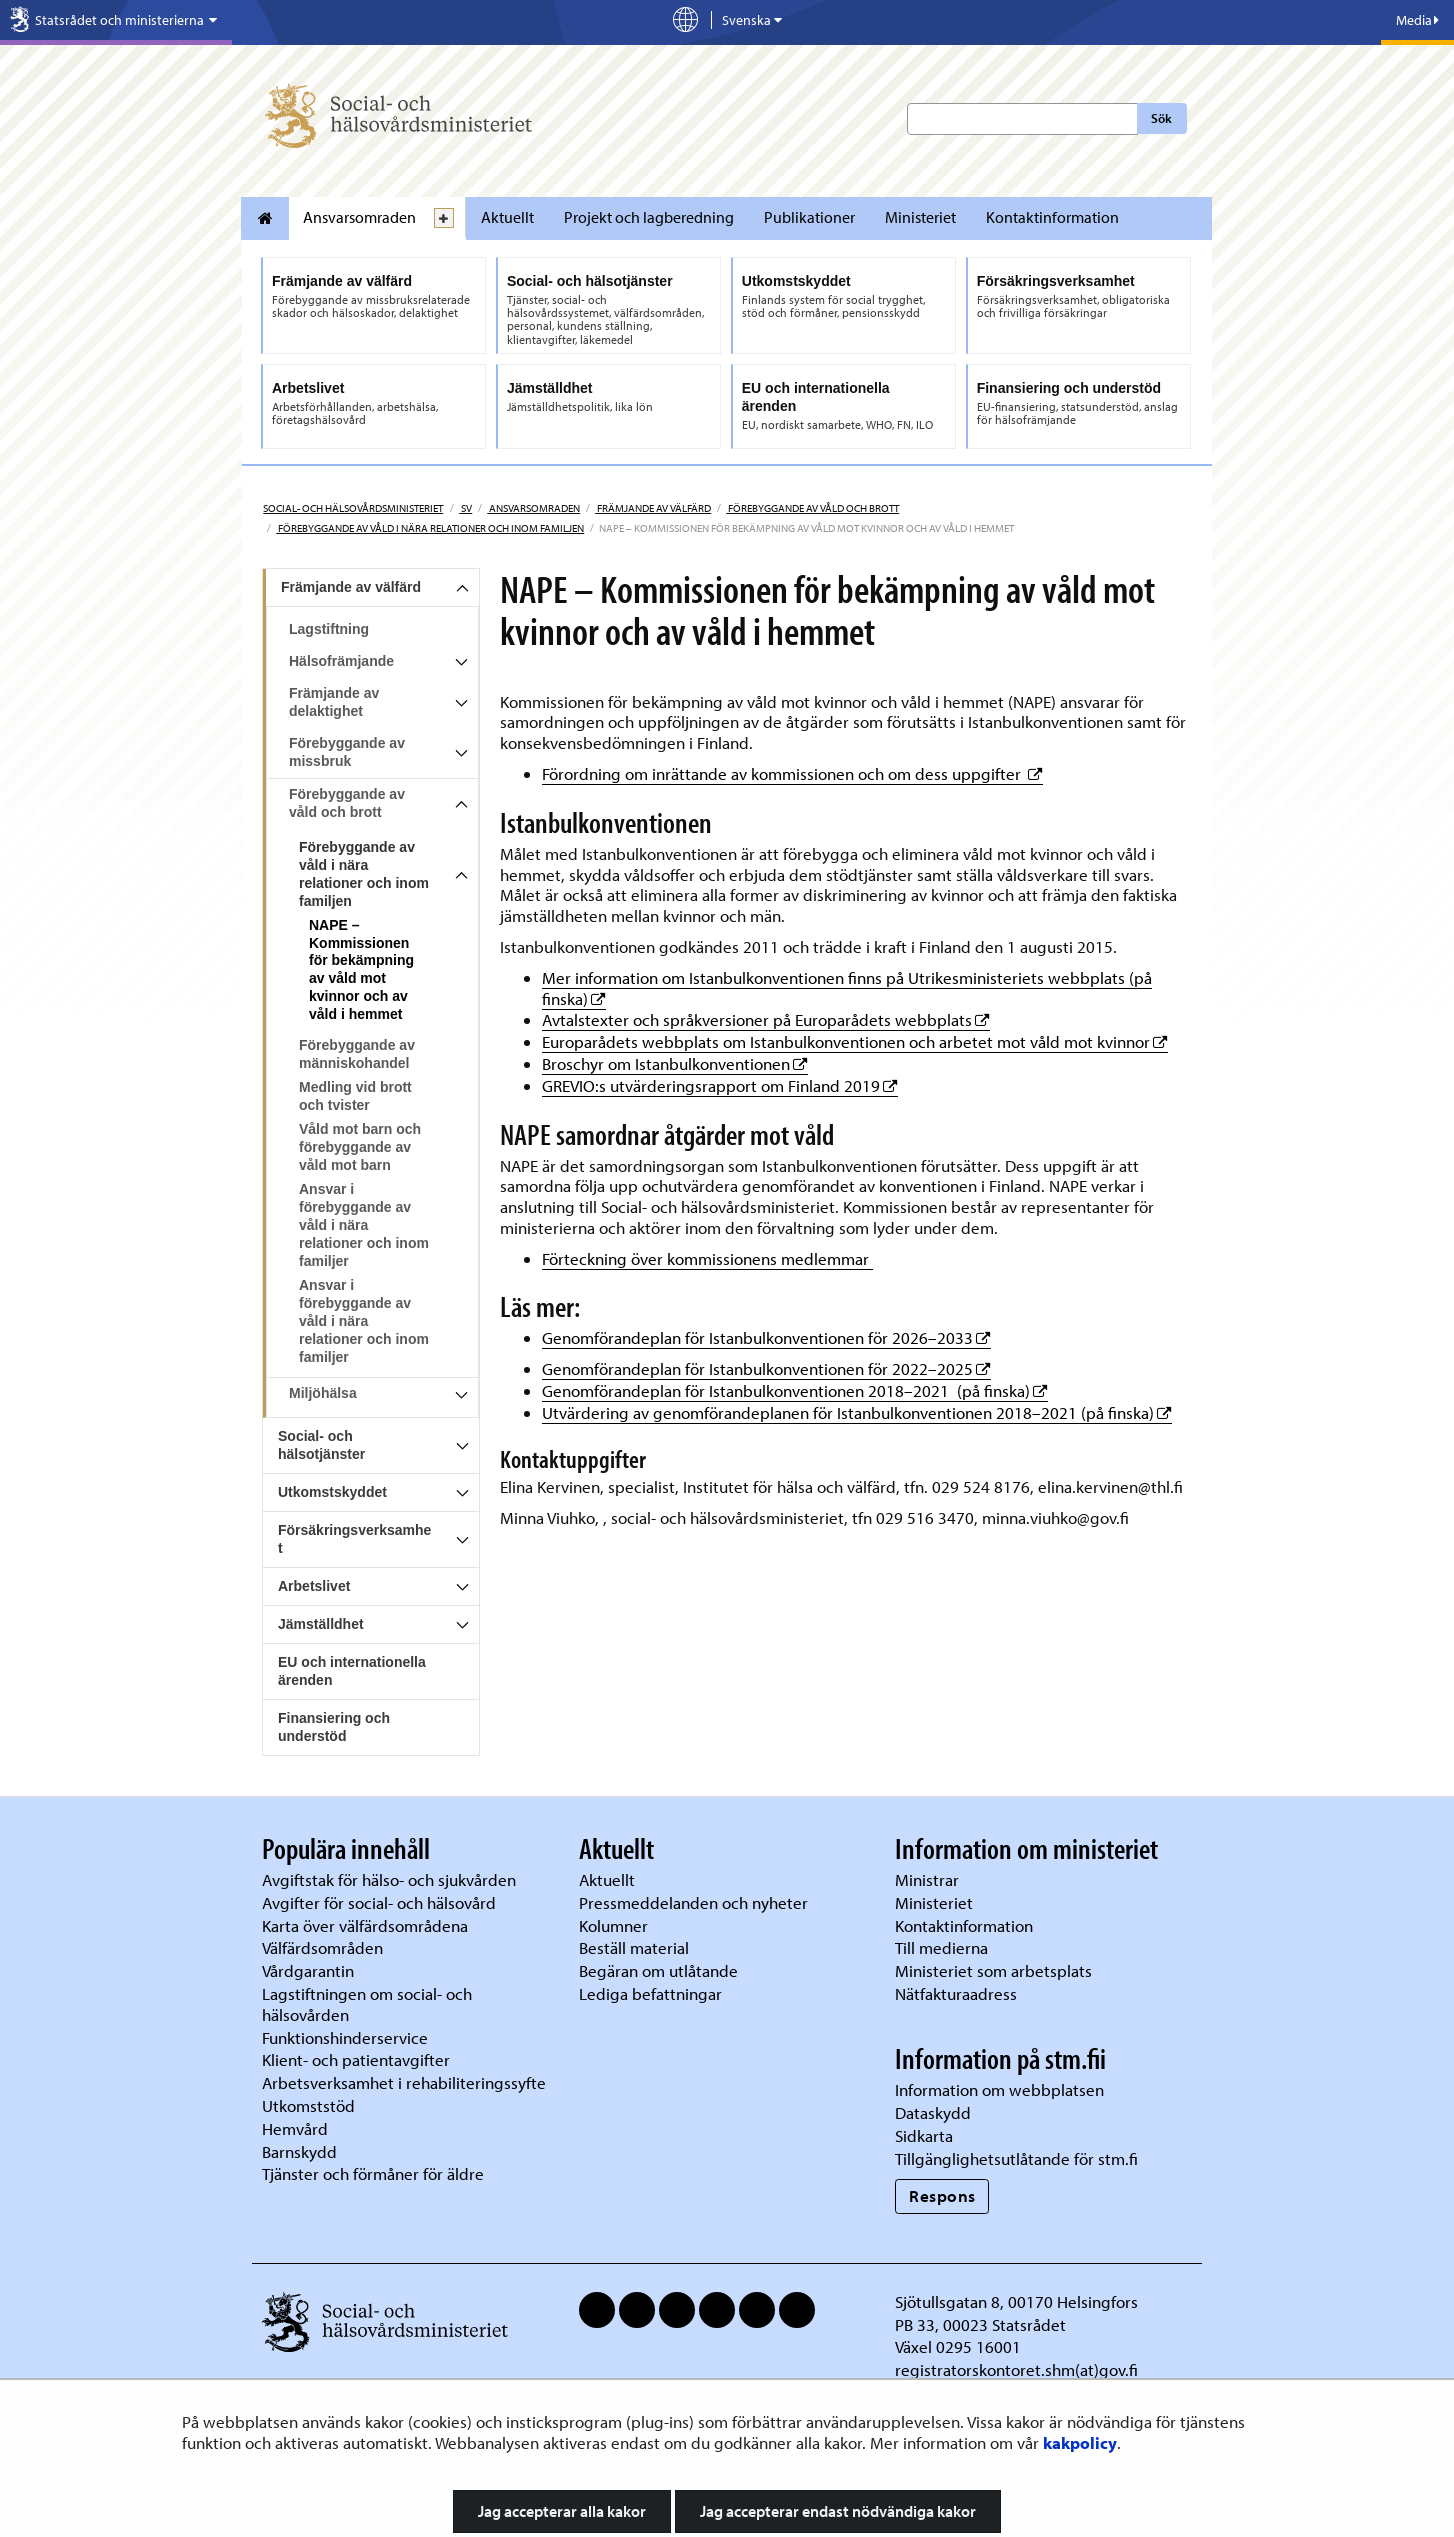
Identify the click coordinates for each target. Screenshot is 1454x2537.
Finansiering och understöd (334, 1727)
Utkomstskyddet (332, 1492)
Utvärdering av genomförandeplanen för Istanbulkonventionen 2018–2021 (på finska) (857, 1412)
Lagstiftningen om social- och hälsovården (367, 2004)
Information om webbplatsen (999, 2089)
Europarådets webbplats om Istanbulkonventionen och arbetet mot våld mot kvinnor (855, 1041)
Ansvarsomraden (359, 217)
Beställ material (634, 1947)
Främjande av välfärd (653, 508)
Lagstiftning (329, 629)
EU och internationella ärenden (352, 1671)
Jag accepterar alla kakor (562, 2511)
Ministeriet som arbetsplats (993, 1970)
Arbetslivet (314, 1586)
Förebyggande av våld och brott (812, 508)
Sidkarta (924, 2135)
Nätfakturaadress (956, 1993)
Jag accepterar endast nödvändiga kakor (838, 2511)
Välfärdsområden (322, 1947)
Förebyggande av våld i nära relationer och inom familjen (430, 528)
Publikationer (809, 217)
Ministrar (927, 1879)
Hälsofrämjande (341, 661)
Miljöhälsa (323, 1393)
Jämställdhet (321, 1624)
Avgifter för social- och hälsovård (379, 1902)
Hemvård (295, 2128)
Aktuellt (507, 217)
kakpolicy (1080, 2442)
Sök (1161, 118)
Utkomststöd (308, 2105)
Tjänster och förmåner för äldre (373, 2173)
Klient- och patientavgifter (356, 2059)
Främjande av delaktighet (334, 702)
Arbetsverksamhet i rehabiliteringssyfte (406, 2082)
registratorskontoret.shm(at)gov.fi (1016, 2369)
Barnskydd (299, 2151)
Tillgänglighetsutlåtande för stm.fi (1016, 2158)
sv (465, 508)
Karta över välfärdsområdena (365, 1925)
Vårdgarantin (308, 1970)
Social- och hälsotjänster (321, 1445)
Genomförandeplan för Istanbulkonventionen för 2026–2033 (766, 1337)
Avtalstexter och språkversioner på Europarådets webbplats (766, 1019)
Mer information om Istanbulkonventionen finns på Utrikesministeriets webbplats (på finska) (847, 988)
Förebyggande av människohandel (357, 1054)
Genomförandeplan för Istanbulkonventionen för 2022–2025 (766, 1368)
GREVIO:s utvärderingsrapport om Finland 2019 (720, 1085)
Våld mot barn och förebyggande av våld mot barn (360, 1147)
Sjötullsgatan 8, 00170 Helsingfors (1016, 2301)
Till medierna (941, 1947)
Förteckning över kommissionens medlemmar (707, 1258)
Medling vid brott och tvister (355, 1096)
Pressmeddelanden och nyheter (693, 1902)
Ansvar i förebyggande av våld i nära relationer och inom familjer (364, 1225)
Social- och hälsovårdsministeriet (353, 508)
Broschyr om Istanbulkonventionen (675, 1063)
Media (1417, 20)
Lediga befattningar (650, 1993)
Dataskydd (933, 2112)
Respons (942, 2195)
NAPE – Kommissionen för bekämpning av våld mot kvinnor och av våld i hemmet (361, 970)
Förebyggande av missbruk (347, 752)
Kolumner (613, 1925)
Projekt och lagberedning (649, 217)
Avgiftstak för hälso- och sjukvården (389, 1879)
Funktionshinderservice (345, 2037)
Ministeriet (920, 217)
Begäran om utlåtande (658, 1970)
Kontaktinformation (1052, 217)
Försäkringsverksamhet (354, 1539)
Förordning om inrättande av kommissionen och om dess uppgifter (792, 773)
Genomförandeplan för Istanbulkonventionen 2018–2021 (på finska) (795, 1390)
